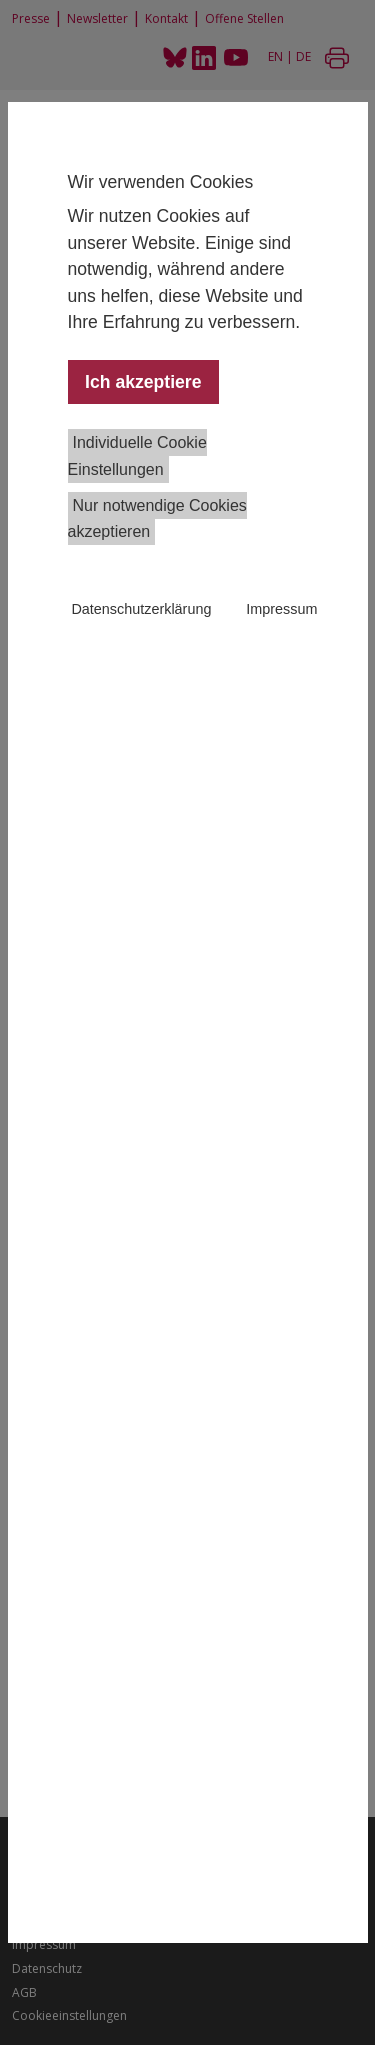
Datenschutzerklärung (141, 609)
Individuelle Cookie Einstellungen (137, 455)
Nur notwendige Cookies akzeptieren (157, 518)
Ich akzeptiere (143, 382)
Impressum (281, 609)
